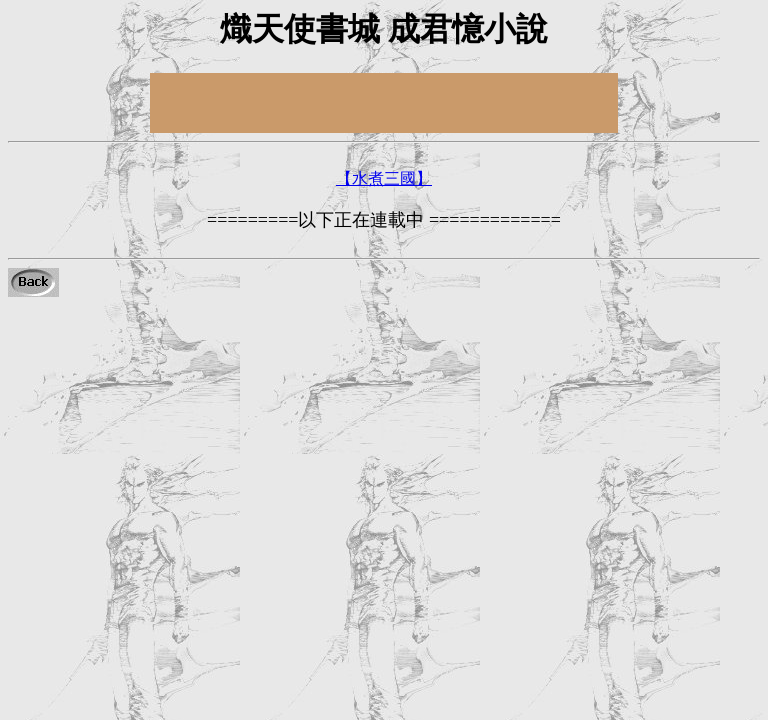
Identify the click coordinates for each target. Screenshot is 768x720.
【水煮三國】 (384, 178)
